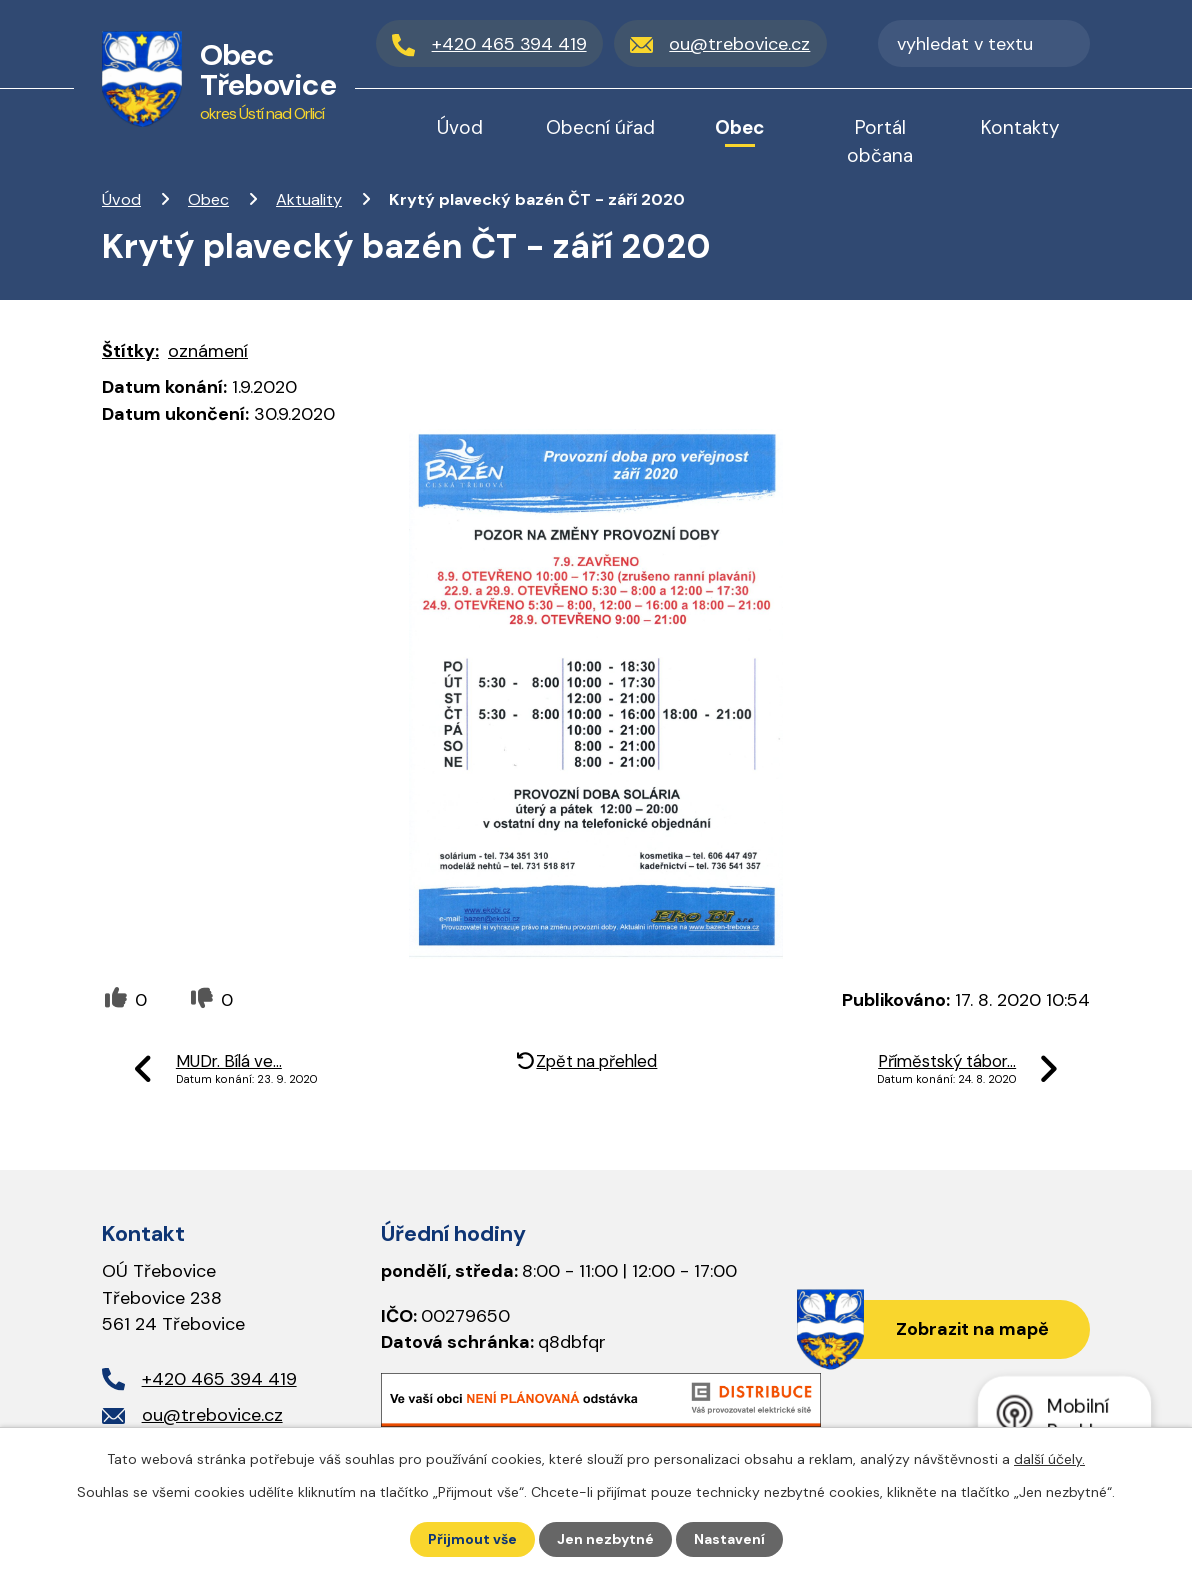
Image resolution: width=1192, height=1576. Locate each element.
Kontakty (1020, 127)
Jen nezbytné (605, 1539)
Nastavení (729, 1539)
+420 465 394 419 (219, 1379)
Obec (208, 199)
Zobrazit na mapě (972, 1329)
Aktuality (309, 199)
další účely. (1049, 1459)
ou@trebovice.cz (212, 1415)
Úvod (121, 199)
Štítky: (130, 351)
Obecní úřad (600, 127)
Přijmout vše (472, 1539)
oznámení (208, 351)
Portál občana (880, 141)
